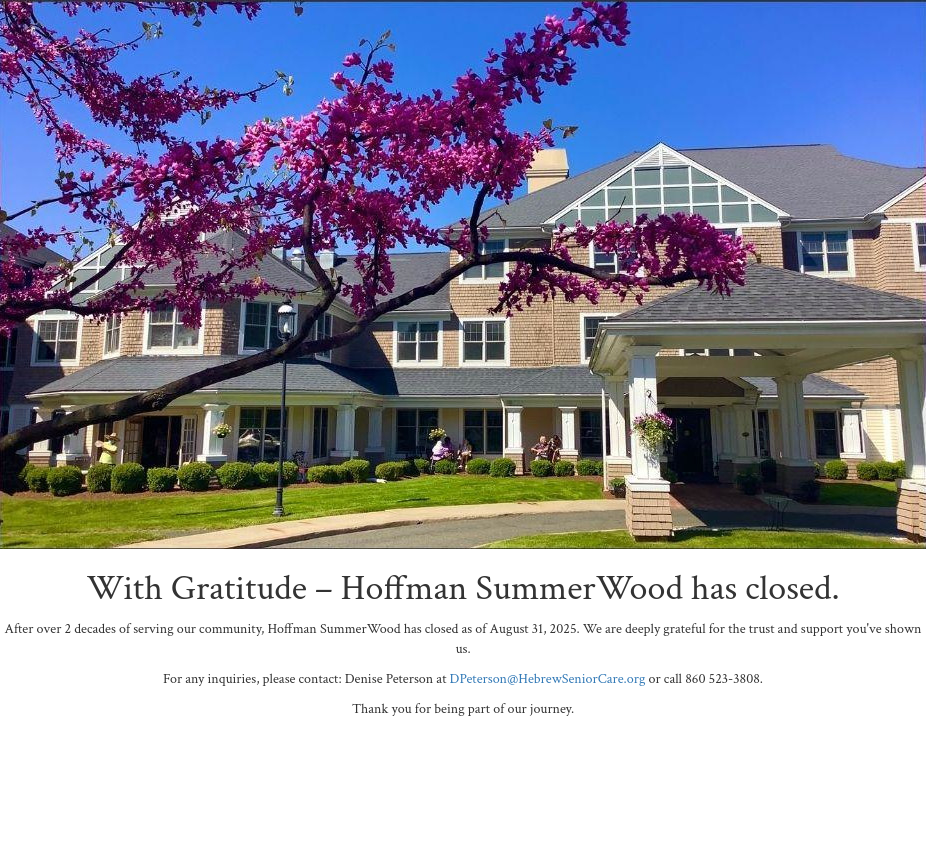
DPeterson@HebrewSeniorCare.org (548, 679)
